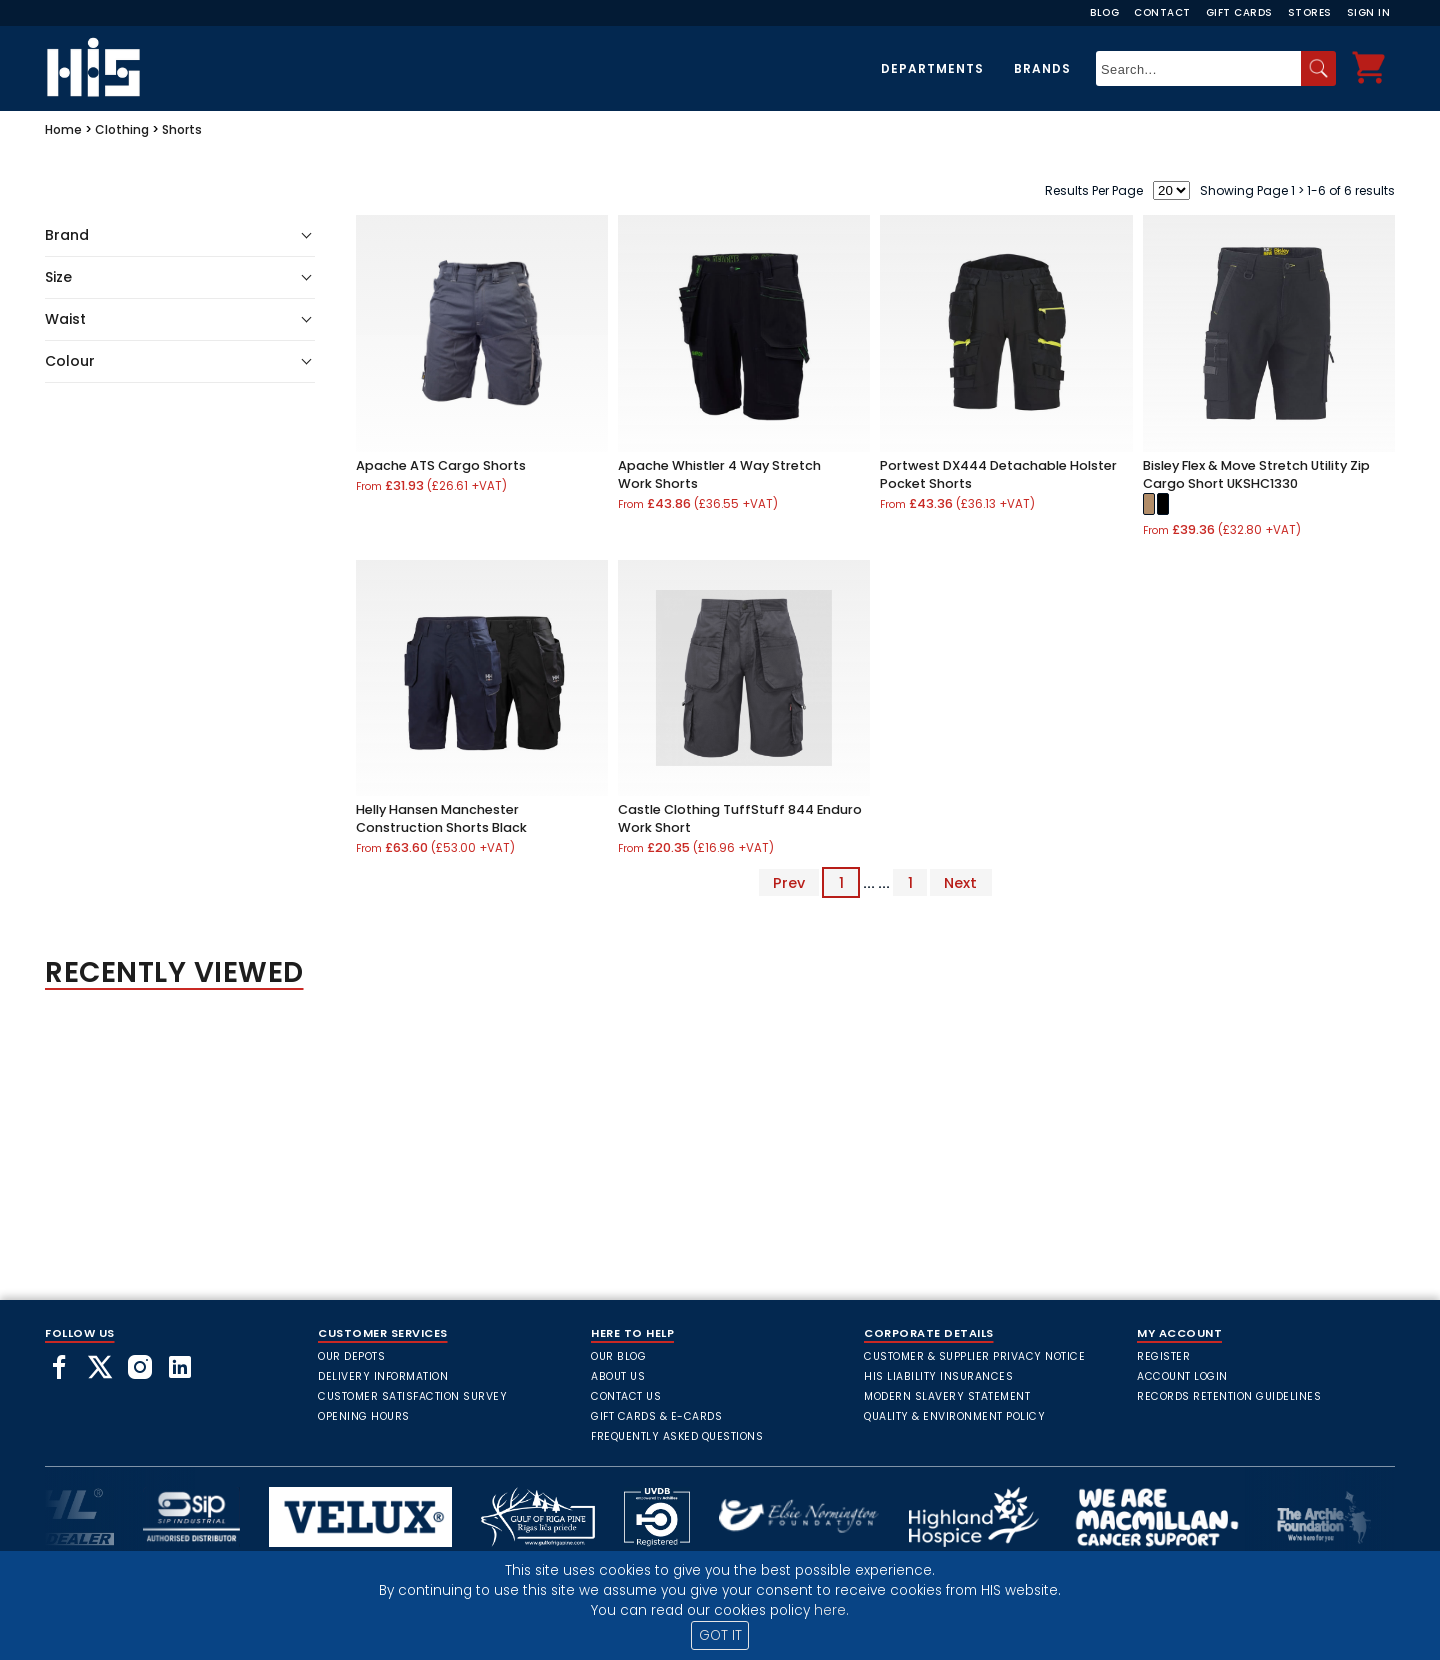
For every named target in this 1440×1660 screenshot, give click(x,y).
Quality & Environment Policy (954, 1416)
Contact (1162, 12)
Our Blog (618, 1356)
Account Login (1182, 1376)
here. (831, 1610)
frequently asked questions (677, 1436)
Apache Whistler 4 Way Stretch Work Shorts (719, 474)
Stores (1310, 12)
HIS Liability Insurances (938, 1376)
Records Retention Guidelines (1229, 1396)
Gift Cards (1239, 12)
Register (1163, 1356)
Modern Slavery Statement (947, 1396)
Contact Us (626, 1396)
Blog (1104, 12)
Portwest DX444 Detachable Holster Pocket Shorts (998, 474)
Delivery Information (383, 1376)
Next (960, 883)
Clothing (122, 129)
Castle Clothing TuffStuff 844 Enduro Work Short (740, 818)
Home (63, 129)
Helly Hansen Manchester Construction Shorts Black (441, 818)
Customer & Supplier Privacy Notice (974, 1356)
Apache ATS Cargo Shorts (441, 465)
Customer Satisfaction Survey (412, 1396)
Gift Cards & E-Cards (656, 1416)
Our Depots (351, 1356)
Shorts (182, 129)
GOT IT (720, 1635)
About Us (618, 1376)
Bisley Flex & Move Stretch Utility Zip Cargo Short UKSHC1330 (1256, 474)
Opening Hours (364, 1416)
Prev (789, 883)
